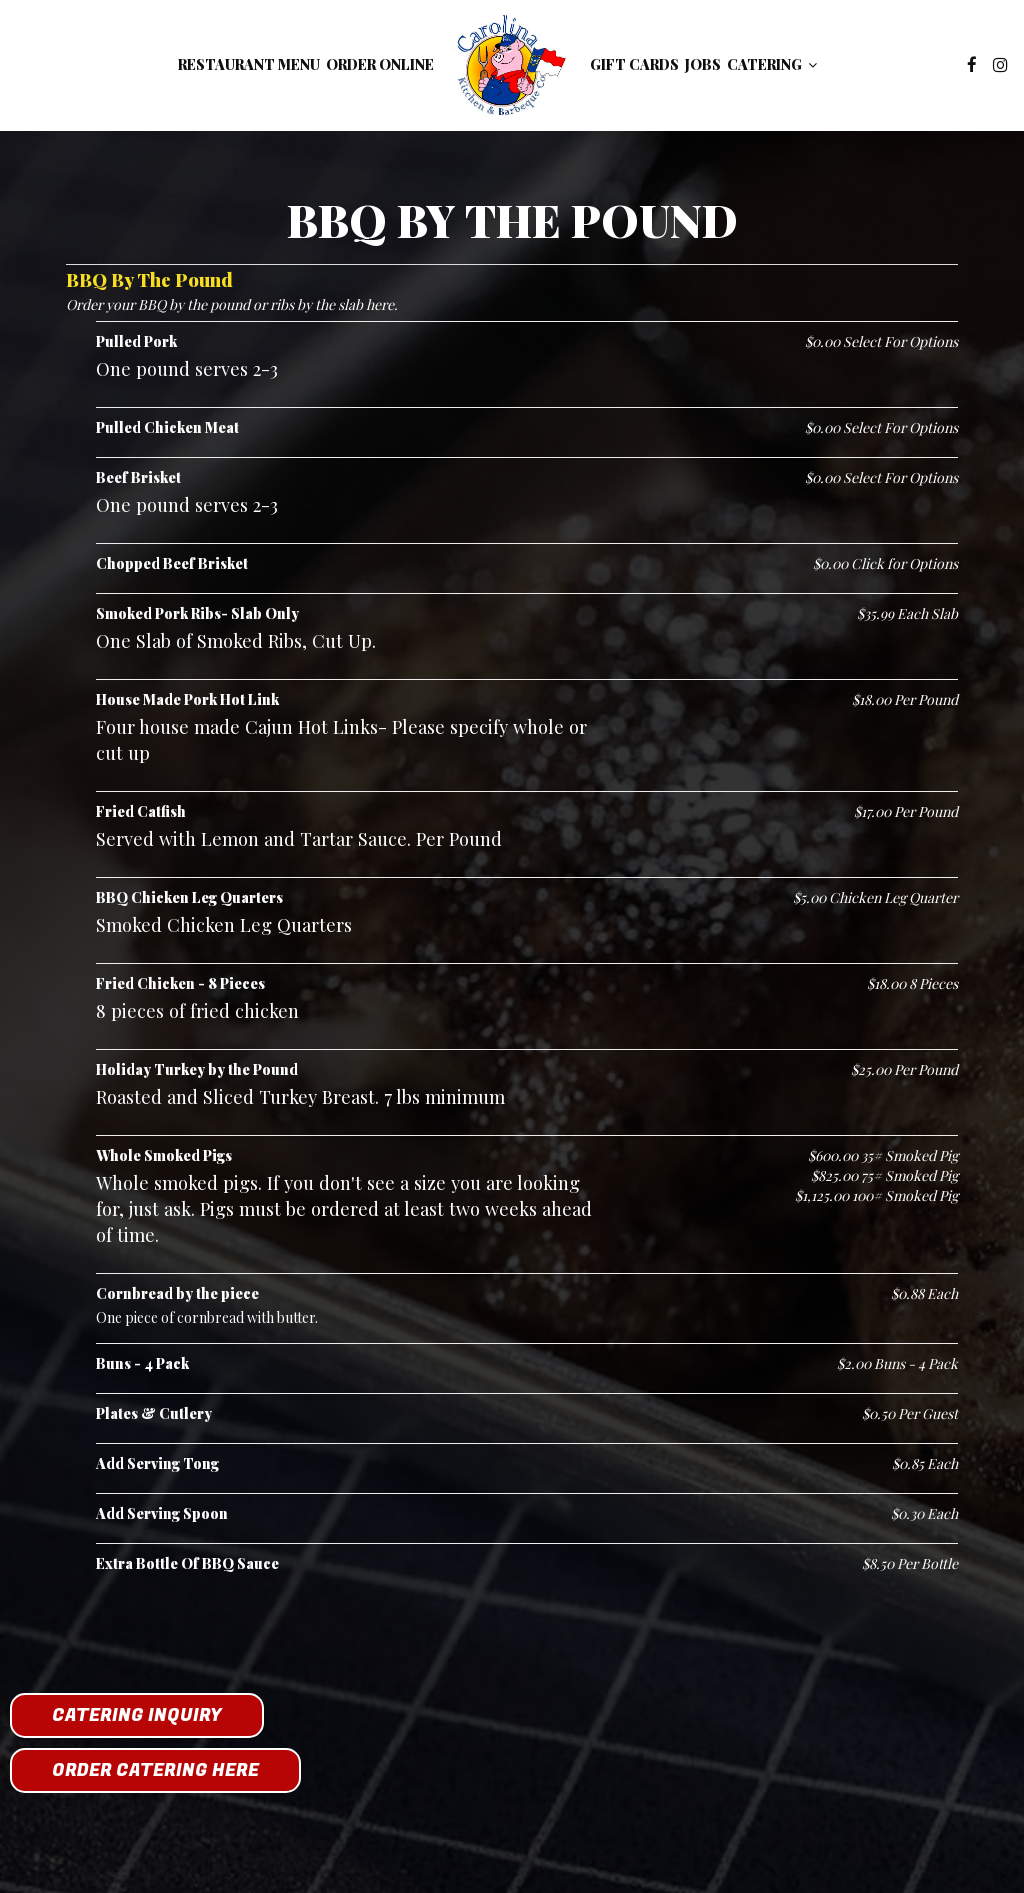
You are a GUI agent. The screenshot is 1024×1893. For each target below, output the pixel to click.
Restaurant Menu (249, 64)
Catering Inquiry (137, 1715)
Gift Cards (634, 64)
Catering (772, 64)
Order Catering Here (155, 1770)
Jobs (703, 64)
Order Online (380, 64)
